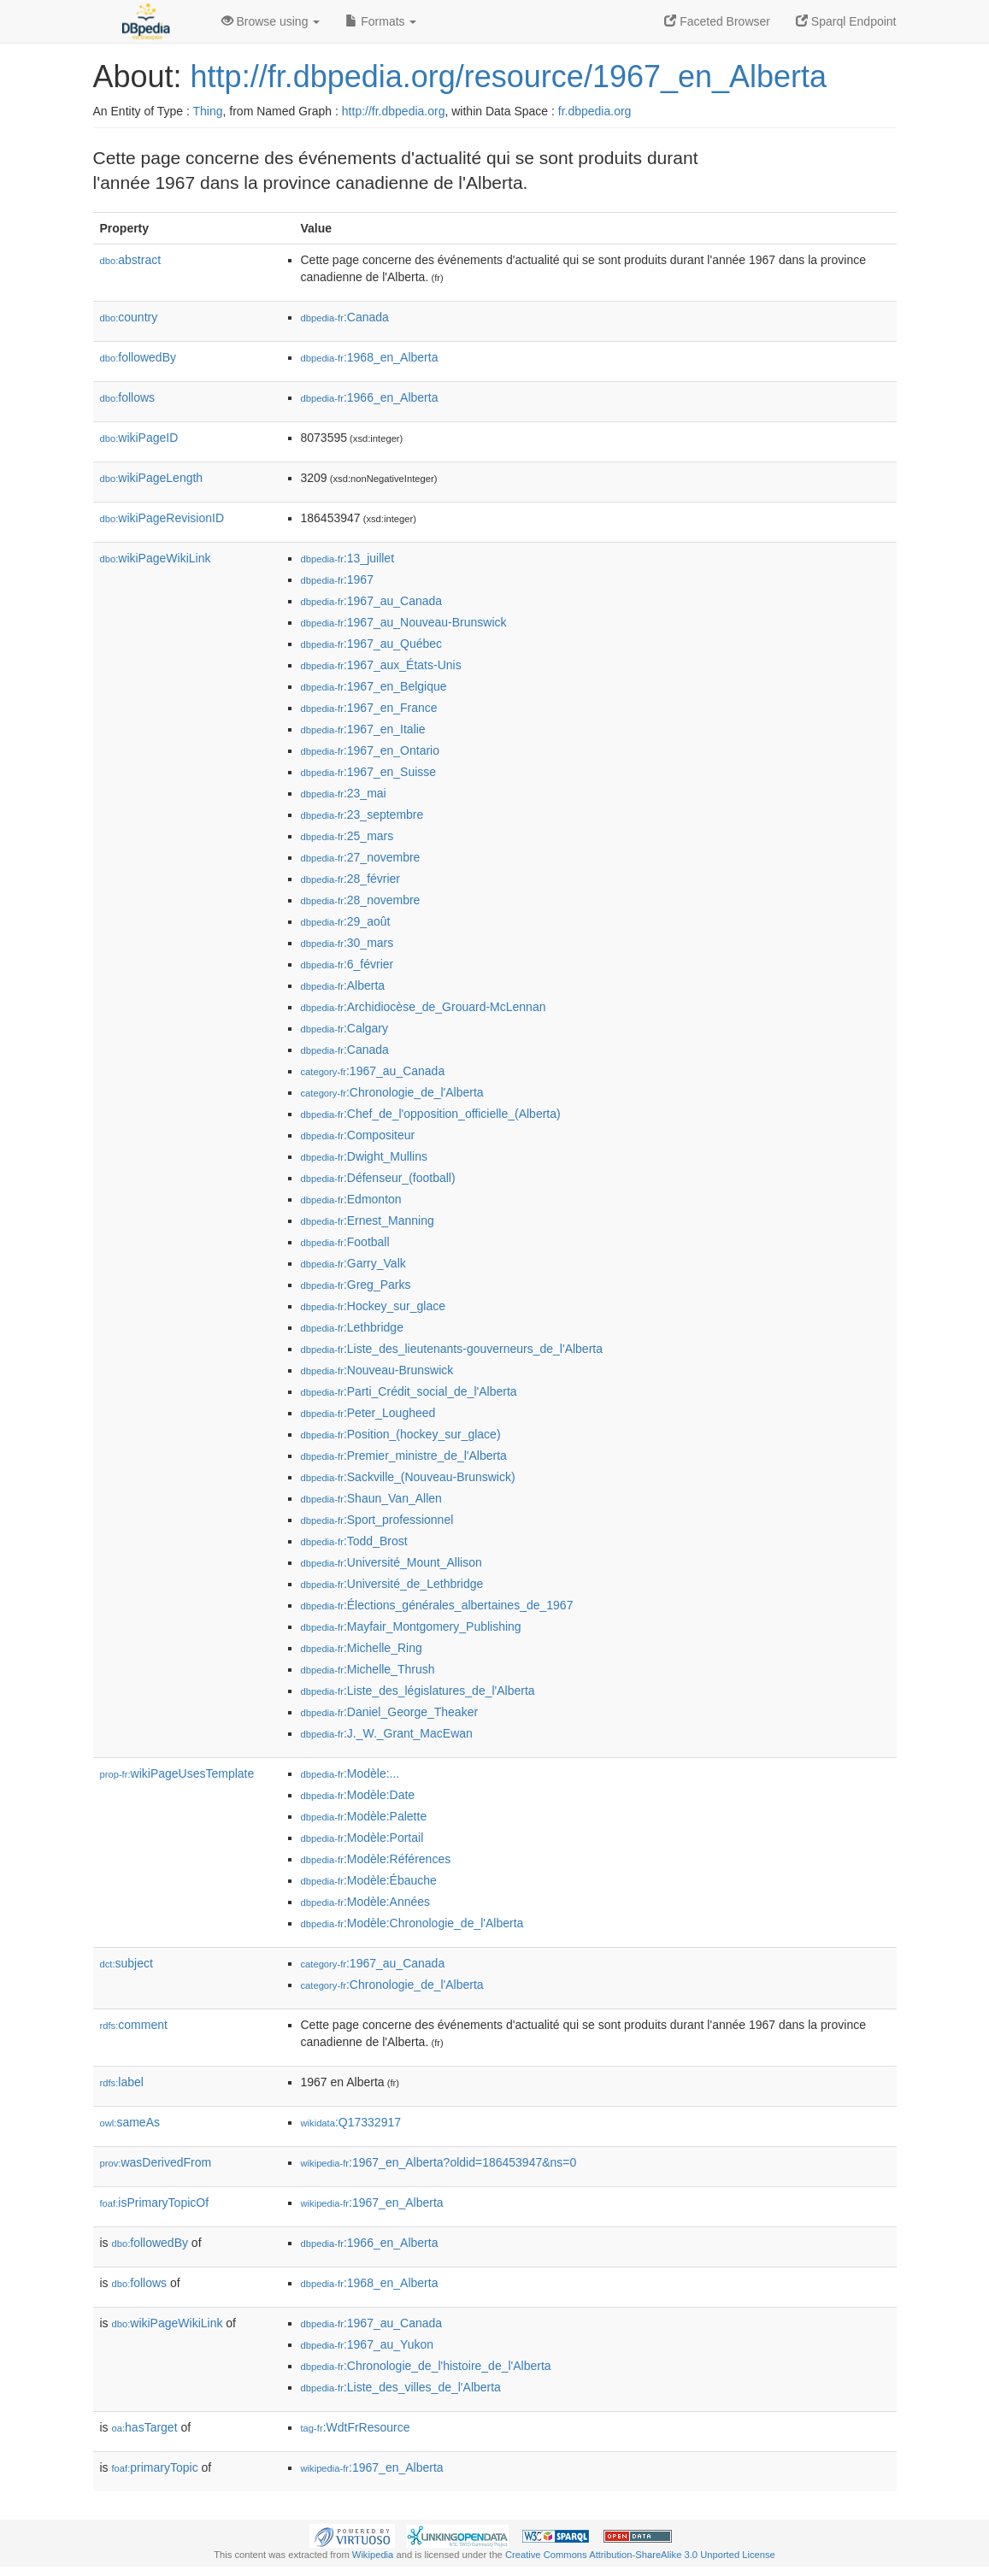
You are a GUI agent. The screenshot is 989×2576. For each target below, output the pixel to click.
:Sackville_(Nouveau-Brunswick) (408, 1477)
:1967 (337, 579)
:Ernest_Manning (367, 1220)
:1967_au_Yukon (367, 2344)
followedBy (138, 357)
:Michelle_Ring (361, 1648)
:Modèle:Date (358, 1795)
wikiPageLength (151, 478)
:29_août (346, 921)
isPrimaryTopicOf (154, 2202)
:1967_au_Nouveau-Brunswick (404, 622)
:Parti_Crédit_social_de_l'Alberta (409, 1391)
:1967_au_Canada (372, 601)
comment (134, 2025)
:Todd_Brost (354, 1541)
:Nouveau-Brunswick (377, 1370)
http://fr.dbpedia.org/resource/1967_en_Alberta (509, 76)
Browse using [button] (271, 21)
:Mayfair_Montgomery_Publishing (411, 1626)
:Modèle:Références (376, 1859)
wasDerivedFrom (156, 2162)
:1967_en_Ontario (370, 750)
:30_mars (347, 943)
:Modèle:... (350, 1773)
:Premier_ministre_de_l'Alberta (404, 1455)
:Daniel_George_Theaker (390, 1712)
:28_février (351, 878)
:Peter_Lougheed (368, 1413)
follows (128, 397)
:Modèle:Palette (364, 1816)
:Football (345, 1242)
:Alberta (343, 985)
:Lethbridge (352, 1327)
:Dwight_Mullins (364, 1156)
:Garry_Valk (353, 1263)
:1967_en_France (369, 708)
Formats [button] (380, 21)
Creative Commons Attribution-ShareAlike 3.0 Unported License (640, 2555)
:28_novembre (361, 900)
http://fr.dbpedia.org (393, 111)
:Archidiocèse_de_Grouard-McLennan (423, 1007)
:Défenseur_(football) (378, 1178)
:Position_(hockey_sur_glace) (401, 1434)
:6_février (347, 964)
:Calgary (345, 1028)
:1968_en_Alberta (370, 357)
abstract (131, 260)
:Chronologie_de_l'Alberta (392, 1092)
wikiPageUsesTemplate (177, 1773)
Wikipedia (373, 2555)
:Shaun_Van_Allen (371, 1498)
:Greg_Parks (356, 1284)
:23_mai (343, 793)
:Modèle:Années (366, 1901)
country (129, 317)
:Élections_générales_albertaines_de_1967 (437, 1605)
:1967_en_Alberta (372, 2202)
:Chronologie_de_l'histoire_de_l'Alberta (426, 2366)
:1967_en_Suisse (369, 772)
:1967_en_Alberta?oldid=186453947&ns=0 (439, 2162)
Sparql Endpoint (846, 21)
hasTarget (145, 2427)
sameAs (130, 2122)
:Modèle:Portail (362, 1837)
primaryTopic (155, 2467)
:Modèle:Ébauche (369, 1880)
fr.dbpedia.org (595, 111)
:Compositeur (358, 1135)
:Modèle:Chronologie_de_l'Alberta (412, 1923)
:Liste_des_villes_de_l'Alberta (401, 2387)
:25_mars (347, 836)
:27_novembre (361, 857)
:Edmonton (351, 1199)
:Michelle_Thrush (368, 1669)
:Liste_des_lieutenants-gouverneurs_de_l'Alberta (452, 1349)
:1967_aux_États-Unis (381, 665)
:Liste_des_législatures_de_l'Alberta (418, 1690)
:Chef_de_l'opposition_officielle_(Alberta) (431, 1113)
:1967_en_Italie (363, 729)
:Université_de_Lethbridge (392, 1584)
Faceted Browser (717, 21)
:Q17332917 (351, 2122)
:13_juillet (348, 558)
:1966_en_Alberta (370, 397)
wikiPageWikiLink (155, 558)
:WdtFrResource (355, 2427)
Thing (208, 111)
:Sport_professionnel (377, 1519)
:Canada (345, 317)
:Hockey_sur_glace (373, 1306)
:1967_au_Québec (372, 643)
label (122, 2082)
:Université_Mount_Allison (391, 1562)
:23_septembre (362, 814)
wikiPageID (139, 437)
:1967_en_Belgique (374, 686)
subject (126, 1963)
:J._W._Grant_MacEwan (387, 1733)
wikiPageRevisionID (162, 518)
